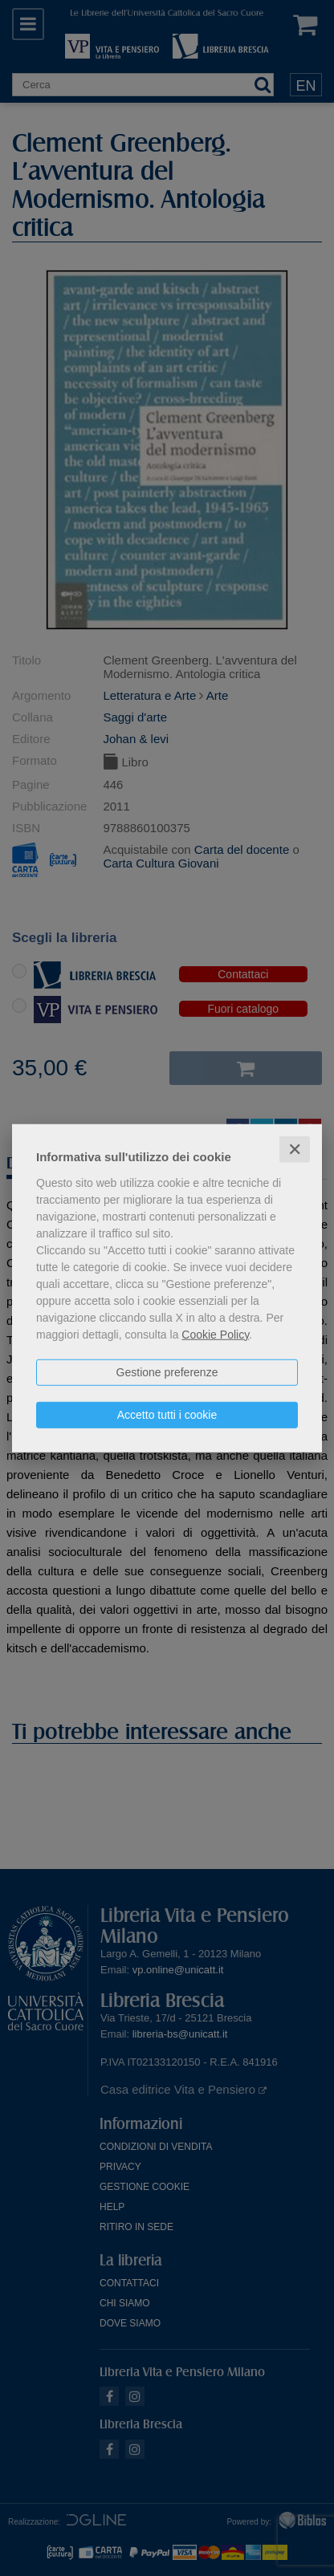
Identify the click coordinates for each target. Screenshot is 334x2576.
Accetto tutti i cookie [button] (167, 1414)
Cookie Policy (215, 1333)
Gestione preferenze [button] (167, 1371)
